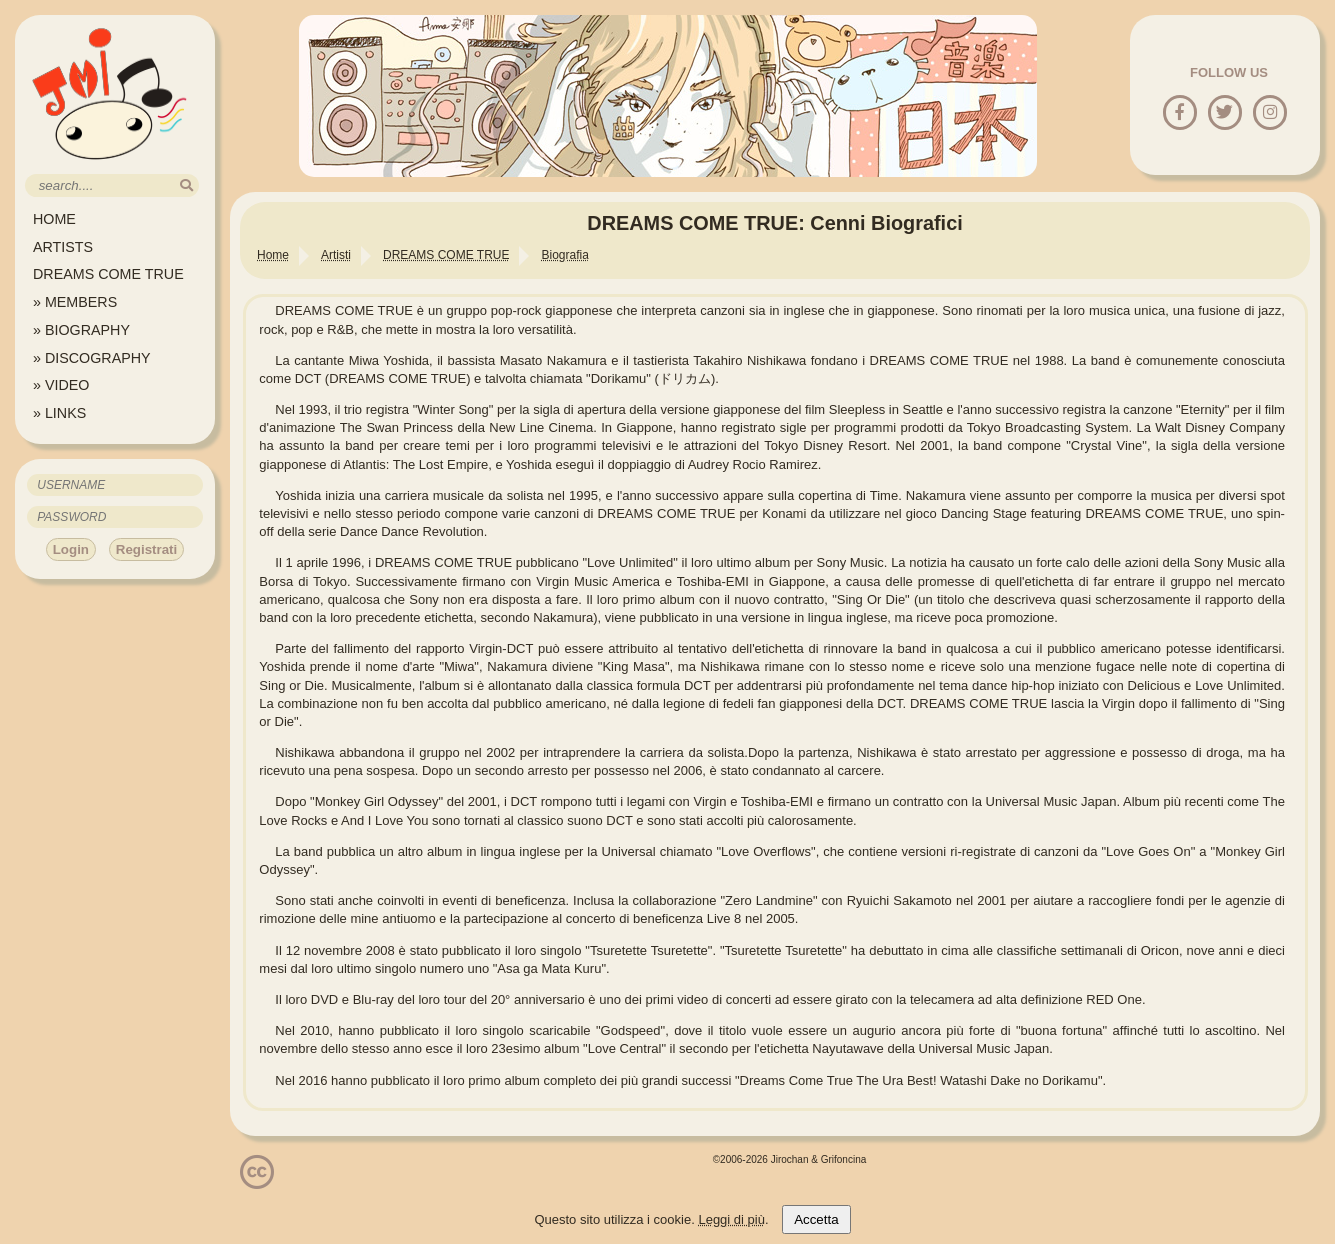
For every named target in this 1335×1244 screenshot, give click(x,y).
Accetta (816, 1219)
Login (71, 549)
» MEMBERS (75, 302)
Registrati (146, 549)
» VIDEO (61, 385)
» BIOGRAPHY (81, 330)
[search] (186, 185)
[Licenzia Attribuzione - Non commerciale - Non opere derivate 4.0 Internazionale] (257, 1181)
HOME (54, 219)
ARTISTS (63, 247)
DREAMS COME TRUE (108, 274)
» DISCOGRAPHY (92, 358)
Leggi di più (731, 1219)
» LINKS (59, 413)
